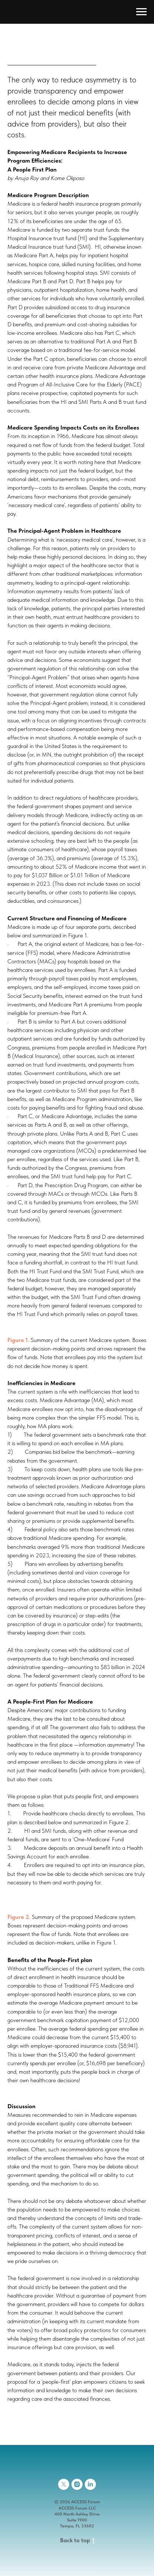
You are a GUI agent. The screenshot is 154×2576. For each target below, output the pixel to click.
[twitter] (63, 2484)
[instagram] (77, 2484)
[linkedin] (90, 2484)
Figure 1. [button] (18, 1339)
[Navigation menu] (141, 12)
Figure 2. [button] (18, 1916)
